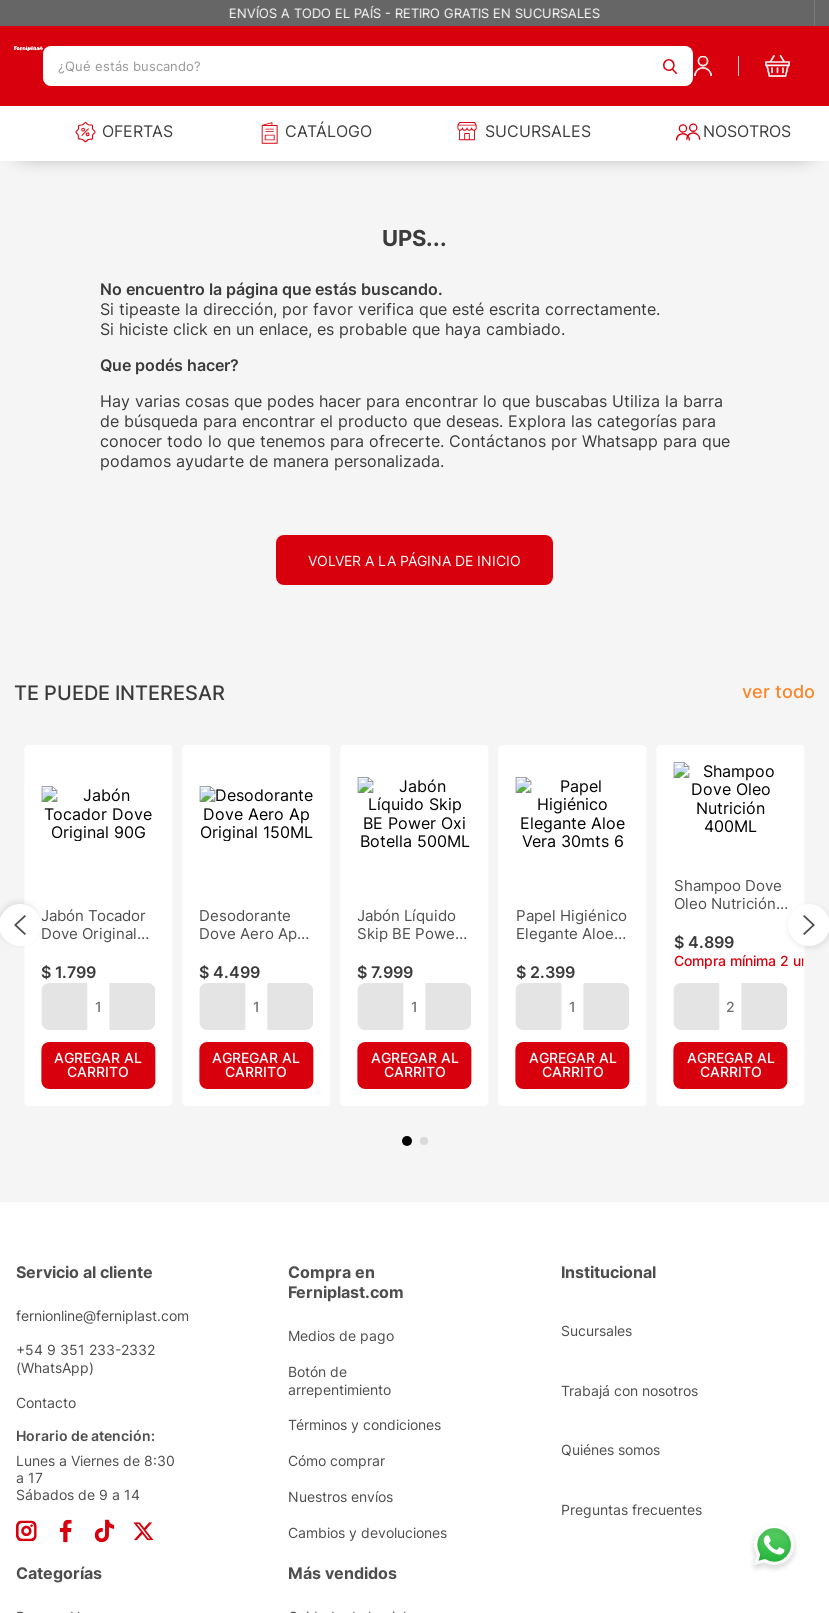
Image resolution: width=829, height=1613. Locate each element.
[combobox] (368, 66)
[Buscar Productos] (670, 66)
